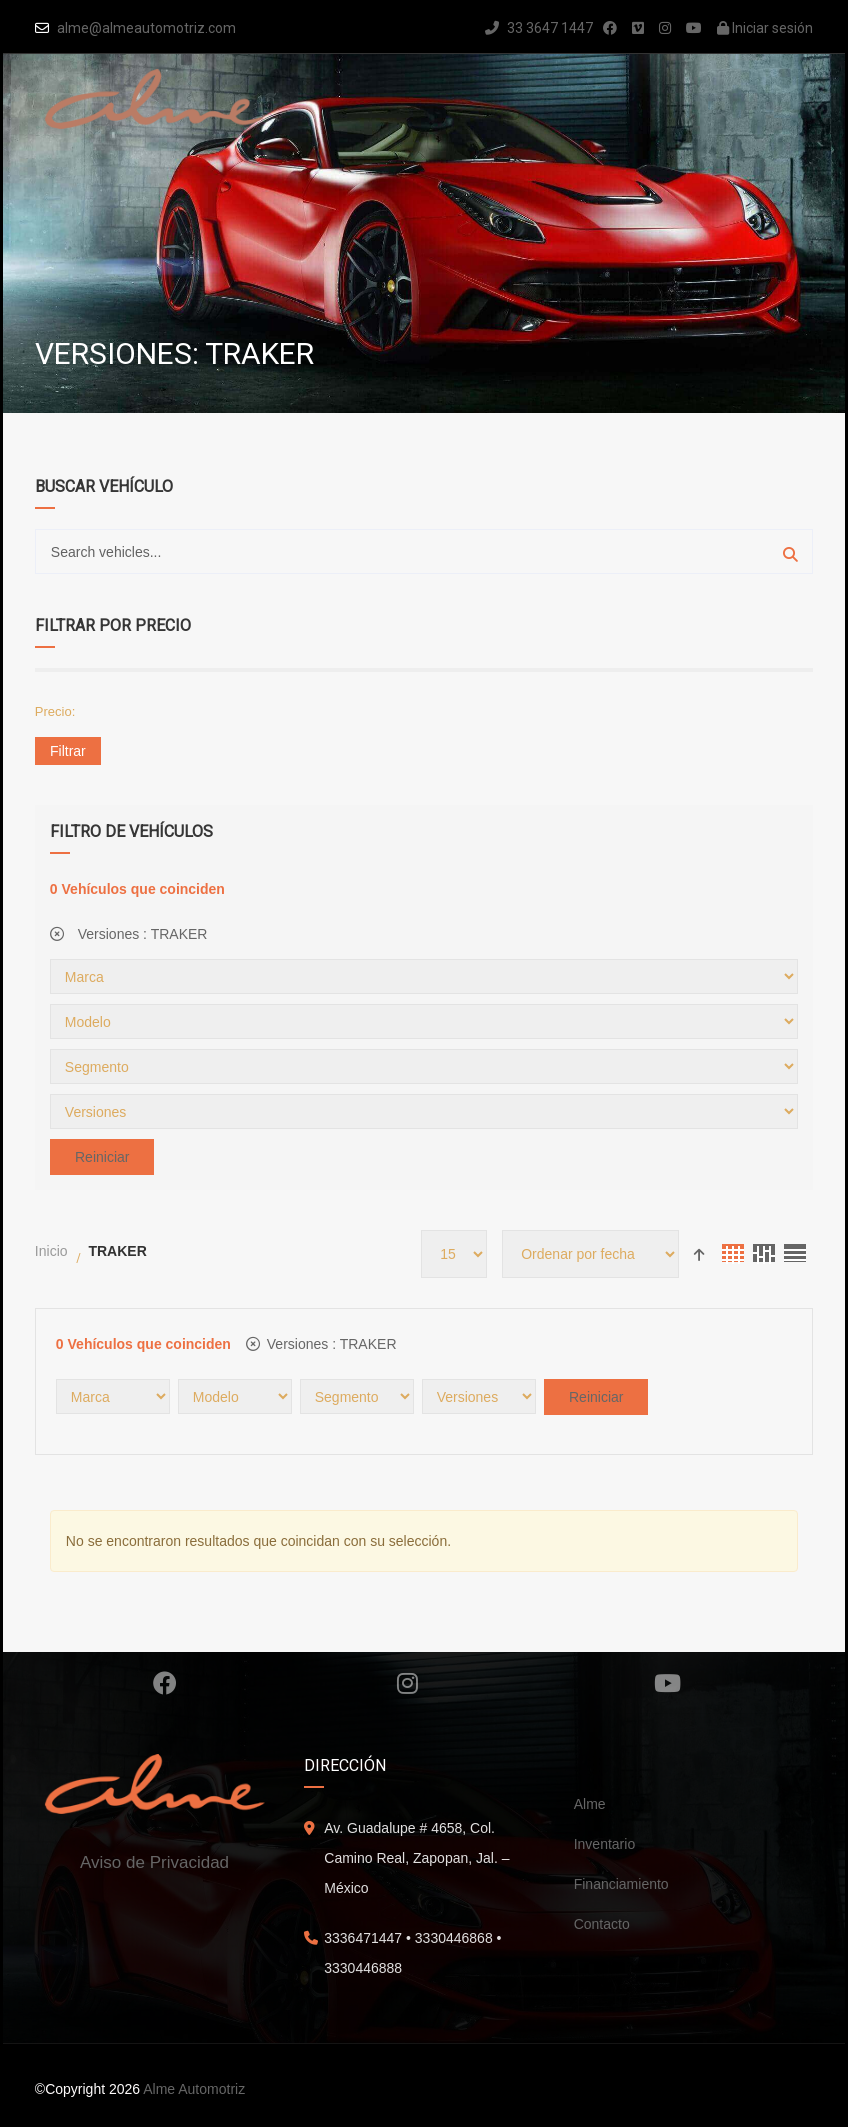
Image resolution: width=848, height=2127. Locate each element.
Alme (590, 1804)
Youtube (667, 1683)
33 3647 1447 (539, 28)
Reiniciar (102, 1157)
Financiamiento (621, 1884)
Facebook (165, 1683)
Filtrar (68, 751)
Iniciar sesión (765, 28)
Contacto (602, 1924)
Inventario (604, 1844)
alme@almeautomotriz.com (146, 28)
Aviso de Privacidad (154, 1862)
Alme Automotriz (194, 2089)
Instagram (407, 1683)
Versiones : (129, 934)
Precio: (55, 711)
